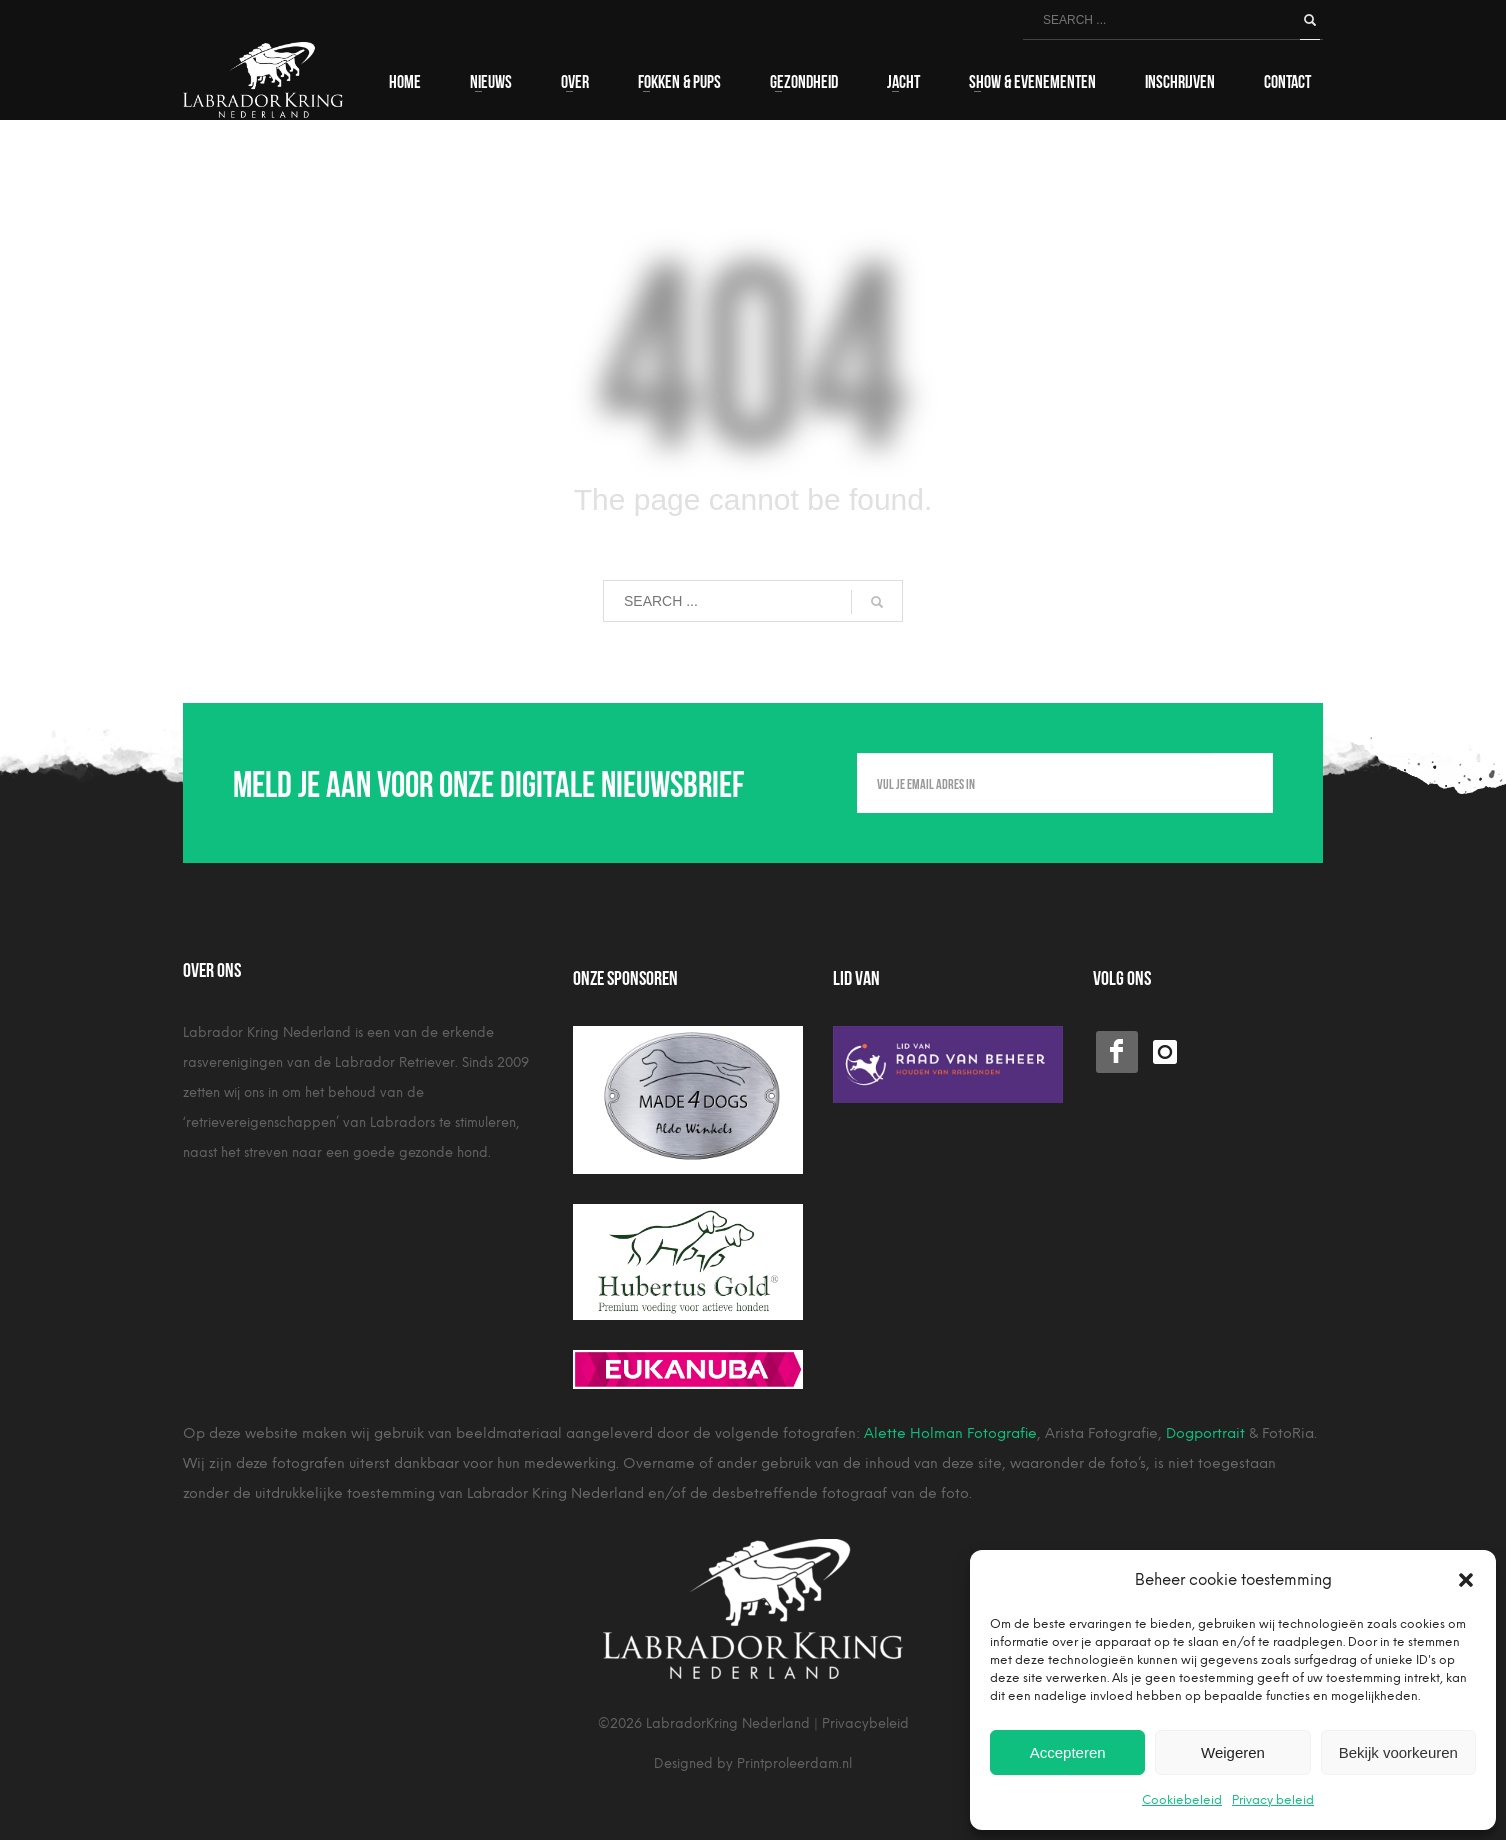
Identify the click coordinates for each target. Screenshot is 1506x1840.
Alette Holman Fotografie (950, 1433)
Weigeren (1233, 1752)
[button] (1466, 1580)
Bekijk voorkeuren (1398, 1752)
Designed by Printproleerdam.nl (753, 1763)
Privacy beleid (1273, 1800)
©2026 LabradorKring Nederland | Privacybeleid (753, 1723)
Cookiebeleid (1182, 1800)
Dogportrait (1205, 1433)
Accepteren (1068, 1752)
